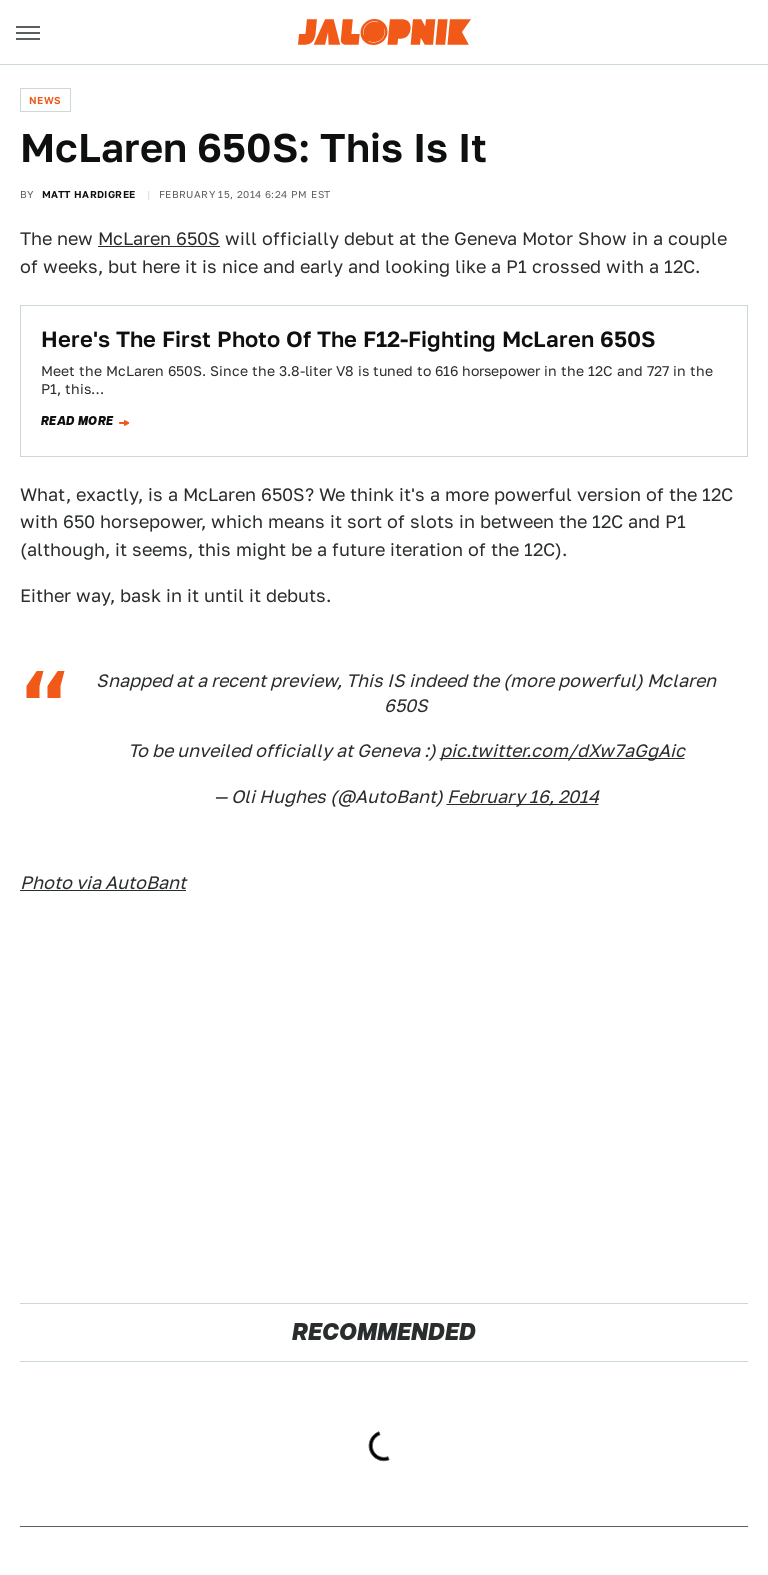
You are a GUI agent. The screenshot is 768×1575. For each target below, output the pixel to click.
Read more (77, 421)
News (45, 100)
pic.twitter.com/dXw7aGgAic (562, 750)
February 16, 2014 (523, 796)
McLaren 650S (159, 238)
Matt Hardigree (89, 194)
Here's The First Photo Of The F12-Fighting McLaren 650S (348, 339)
